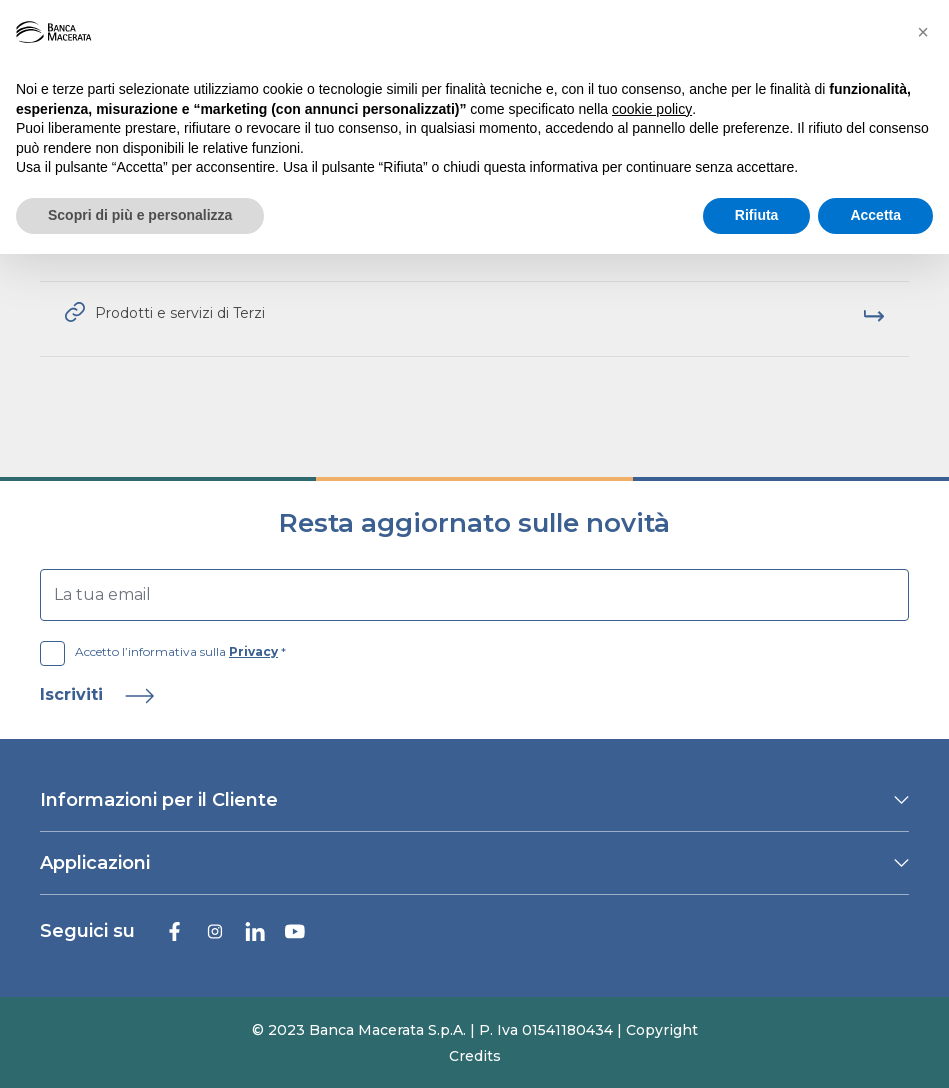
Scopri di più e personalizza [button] (140, 215)
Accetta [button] (875, 215)
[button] (923, 32)
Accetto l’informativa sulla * (163, 652)
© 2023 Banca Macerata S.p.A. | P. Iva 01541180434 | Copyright (475, 1030)
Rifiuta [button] (757, 215)
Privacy (253, 651)
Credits (475, 1056)
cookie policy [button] (652, 109)
